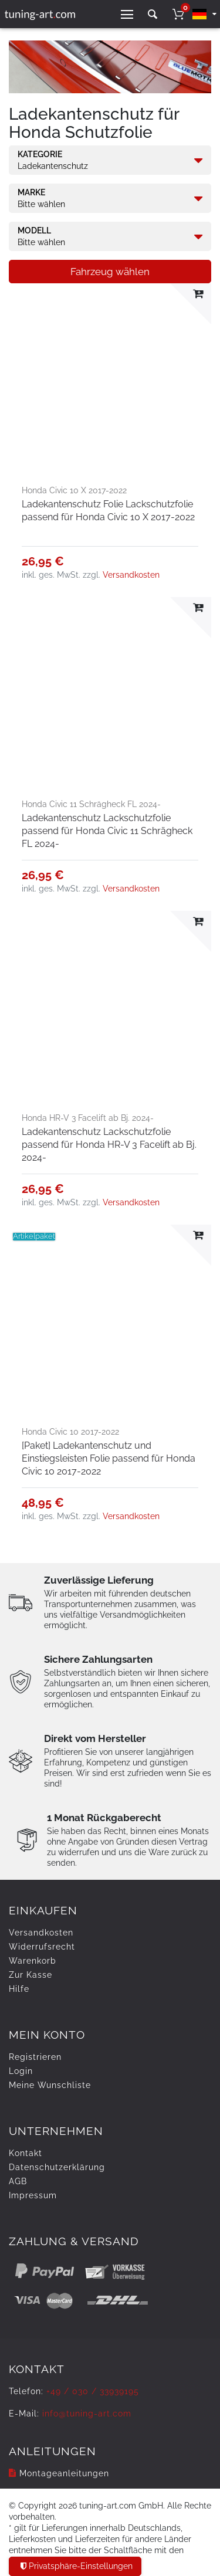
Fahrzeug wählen (110, 271)
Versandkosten (131, 574)
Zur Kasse (30, 1975)
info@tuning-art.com (86, 2413)
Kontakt (25, 2153)
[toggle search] (152, 14)
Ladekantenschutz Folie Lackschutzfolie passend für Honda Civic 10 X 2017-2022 (108, 511)
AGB (18, 2181)
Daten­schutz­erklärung (57, 2167)
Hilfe (19, 1989)
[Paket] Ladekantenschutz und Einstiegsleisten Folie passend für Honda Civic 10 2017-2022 (108, 1458)
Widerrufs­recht (42, 1946)
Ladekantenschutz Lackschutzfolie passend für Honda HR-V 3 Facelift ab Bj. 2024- (109, 1144)
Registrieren (35, 2057)
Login (21, 2071)
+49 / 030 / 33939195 (92, 2391)
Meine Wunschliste (50, 2085)
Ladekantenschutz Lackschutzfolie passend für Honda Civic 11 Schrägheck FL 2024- (107, 830)
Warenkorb (32, 1960)
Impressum (33, 2195)
